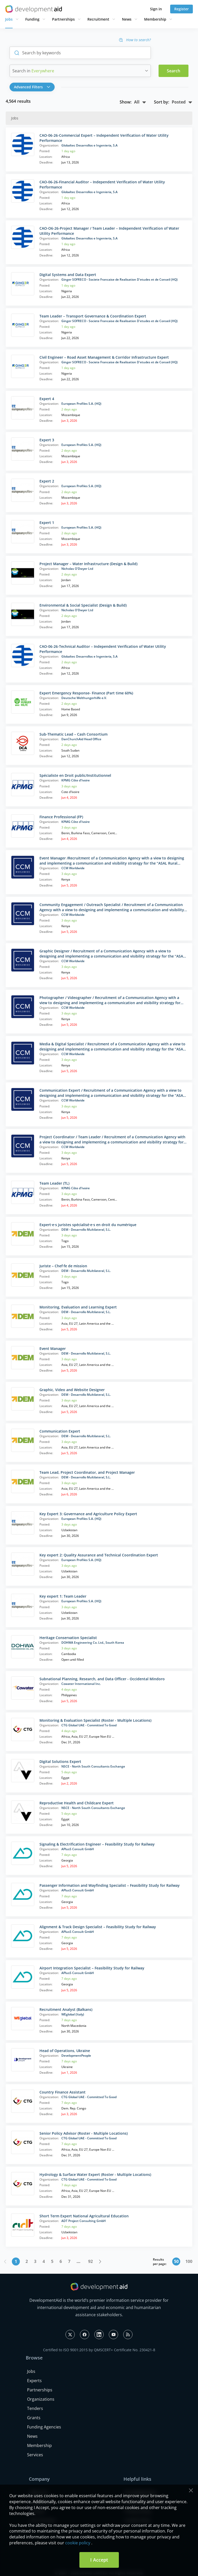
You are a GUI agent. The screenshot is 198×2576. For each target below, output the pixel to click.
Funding (32, 19)
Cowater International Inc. (81, 1684)
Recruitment (98, 19)
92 (90, 2261)
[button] (33, 87)
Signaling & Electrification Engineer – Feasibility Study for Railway (97, 1844)
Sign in (156, 8)
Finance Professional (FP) (61, 816)
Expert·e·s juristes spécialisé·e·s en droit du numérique (87, 1224)
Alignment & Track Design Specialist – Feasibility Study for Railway (97, 1926)
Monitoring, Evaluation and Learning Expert (78, 1307)
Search (173, 71)
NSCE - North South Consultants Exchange (93, 1766)
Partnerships (63, 19)
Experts (34, 2380)
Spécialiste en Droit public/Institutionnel (75, 775)
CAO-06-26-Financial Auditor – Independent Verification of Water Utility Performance (102, 184)
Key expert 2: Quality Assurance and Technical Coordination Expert (98, 1555)
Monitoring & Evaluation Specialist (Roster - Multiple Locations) (95, 1720)
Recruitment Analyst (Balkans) (65, 2009)
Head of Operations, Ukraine (64, 2050)
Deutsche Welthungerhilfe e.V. (84, 698)
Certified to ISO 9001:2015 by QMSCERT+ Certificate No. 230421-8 (99, 2349)
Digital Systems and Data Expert (67, 274)
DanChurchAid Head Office (81, 739)
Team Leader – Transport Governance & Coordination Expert (92, 316)
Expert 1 (46, 522)
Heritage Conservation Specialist (68, 1637)
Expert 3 (46, 439)
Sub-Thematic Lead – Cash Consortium (73, 734)
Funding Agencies (44, 2427)
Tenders (35, 2408)
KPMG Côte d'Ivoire (75, 780)
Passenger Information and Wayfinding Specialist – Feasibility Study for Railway (109, 1885)
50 (176, 2261)
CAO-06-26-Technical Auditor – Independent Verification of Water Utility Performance (102, 649)
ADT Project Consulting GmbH (83, 2221)
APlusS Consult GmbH (77, 1849)
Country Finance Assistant (62, 2092)
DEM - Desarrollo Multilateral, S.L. (86, 1229)
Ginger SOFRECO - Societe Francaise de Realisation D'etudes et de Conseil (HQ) (119, 279)
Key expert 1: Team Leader (62, 1596)
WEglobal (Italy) (72, 2014)
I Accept (99, 2560)
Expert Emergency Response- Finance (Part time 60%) (86, 693)
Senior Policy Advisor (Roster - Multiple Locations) (83, 2133)
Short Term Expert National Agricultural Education (84, 2215)
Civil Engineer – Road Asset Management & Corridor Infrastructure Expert (104, 357)
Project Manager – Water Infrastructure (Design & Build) (88, 563)
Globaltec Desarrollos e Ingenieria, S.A (89, 145)
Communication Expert (59, 1431)
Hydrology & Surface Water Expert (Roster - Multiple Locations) (95, 2174)
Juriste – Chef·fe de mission (63, 1265)
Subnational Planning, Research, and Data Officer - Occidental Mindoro (102, 1678)
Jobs (9, 19)
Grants (33, 2417)
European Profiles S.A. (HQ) (81, 403)
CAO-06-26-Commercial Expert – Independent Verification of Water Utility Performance (104, 138)
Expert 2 (46, 481)
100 (188, 2261)
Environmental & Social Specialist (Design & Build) (83, 605)
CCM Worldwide (73, 868)
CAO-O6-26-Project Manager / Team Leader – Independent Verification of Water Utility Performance (109, 231)
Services (35, 2455)
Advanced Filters (32, 86)
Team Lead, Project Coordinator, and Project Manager (87, 1472)
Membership (155, 19)
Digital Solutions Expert (60, 1761)
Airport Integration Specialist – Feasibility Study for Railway (91, 1968)
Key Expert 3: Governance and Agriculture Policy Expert (88, 1513)
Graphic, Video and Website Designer (72, 1389)
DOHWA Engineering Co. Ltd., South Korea (92, 1642)
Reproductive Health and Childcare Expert (76, 1802)
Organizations (40, 2399)
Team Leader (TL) (54, 1183)
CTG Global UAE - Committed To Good (89, 1725)
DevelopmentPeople (76, 2055)
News (126, 19)
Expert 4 (46, 398)
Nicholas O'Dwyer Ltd (77, 568)
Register (181, 8)
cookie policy (77, 2543)
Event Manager (52, 1348)
